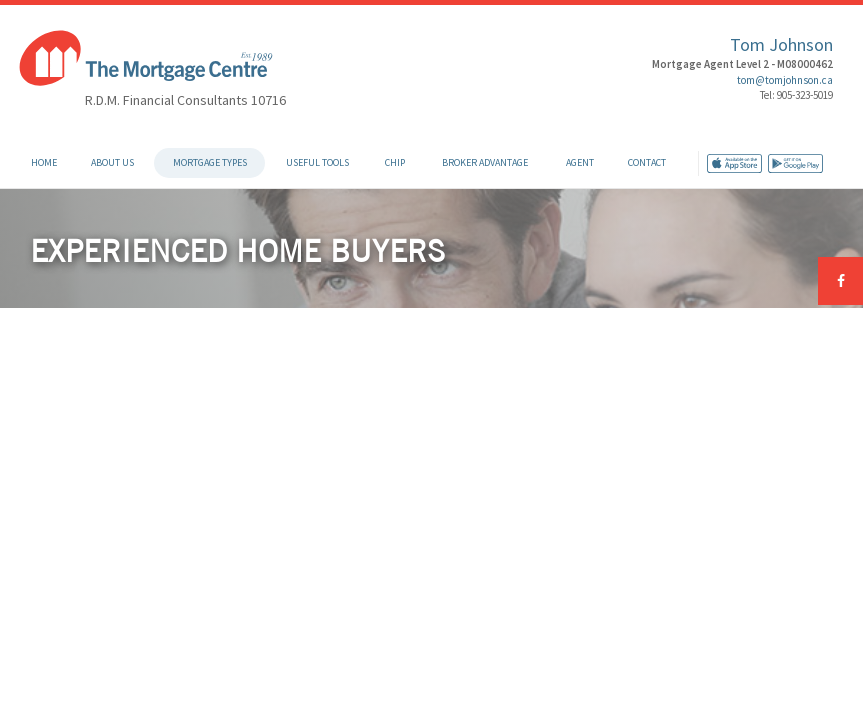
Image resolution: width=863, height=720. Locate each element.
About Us (112, 162)
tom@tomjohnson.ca (785, 80)
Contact (647, 162)
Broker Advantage (485, 162)
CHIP (395, 162)
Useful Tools (317, 162)
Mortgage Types (210, 162)
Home (44, 162)
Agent (580, 162)
